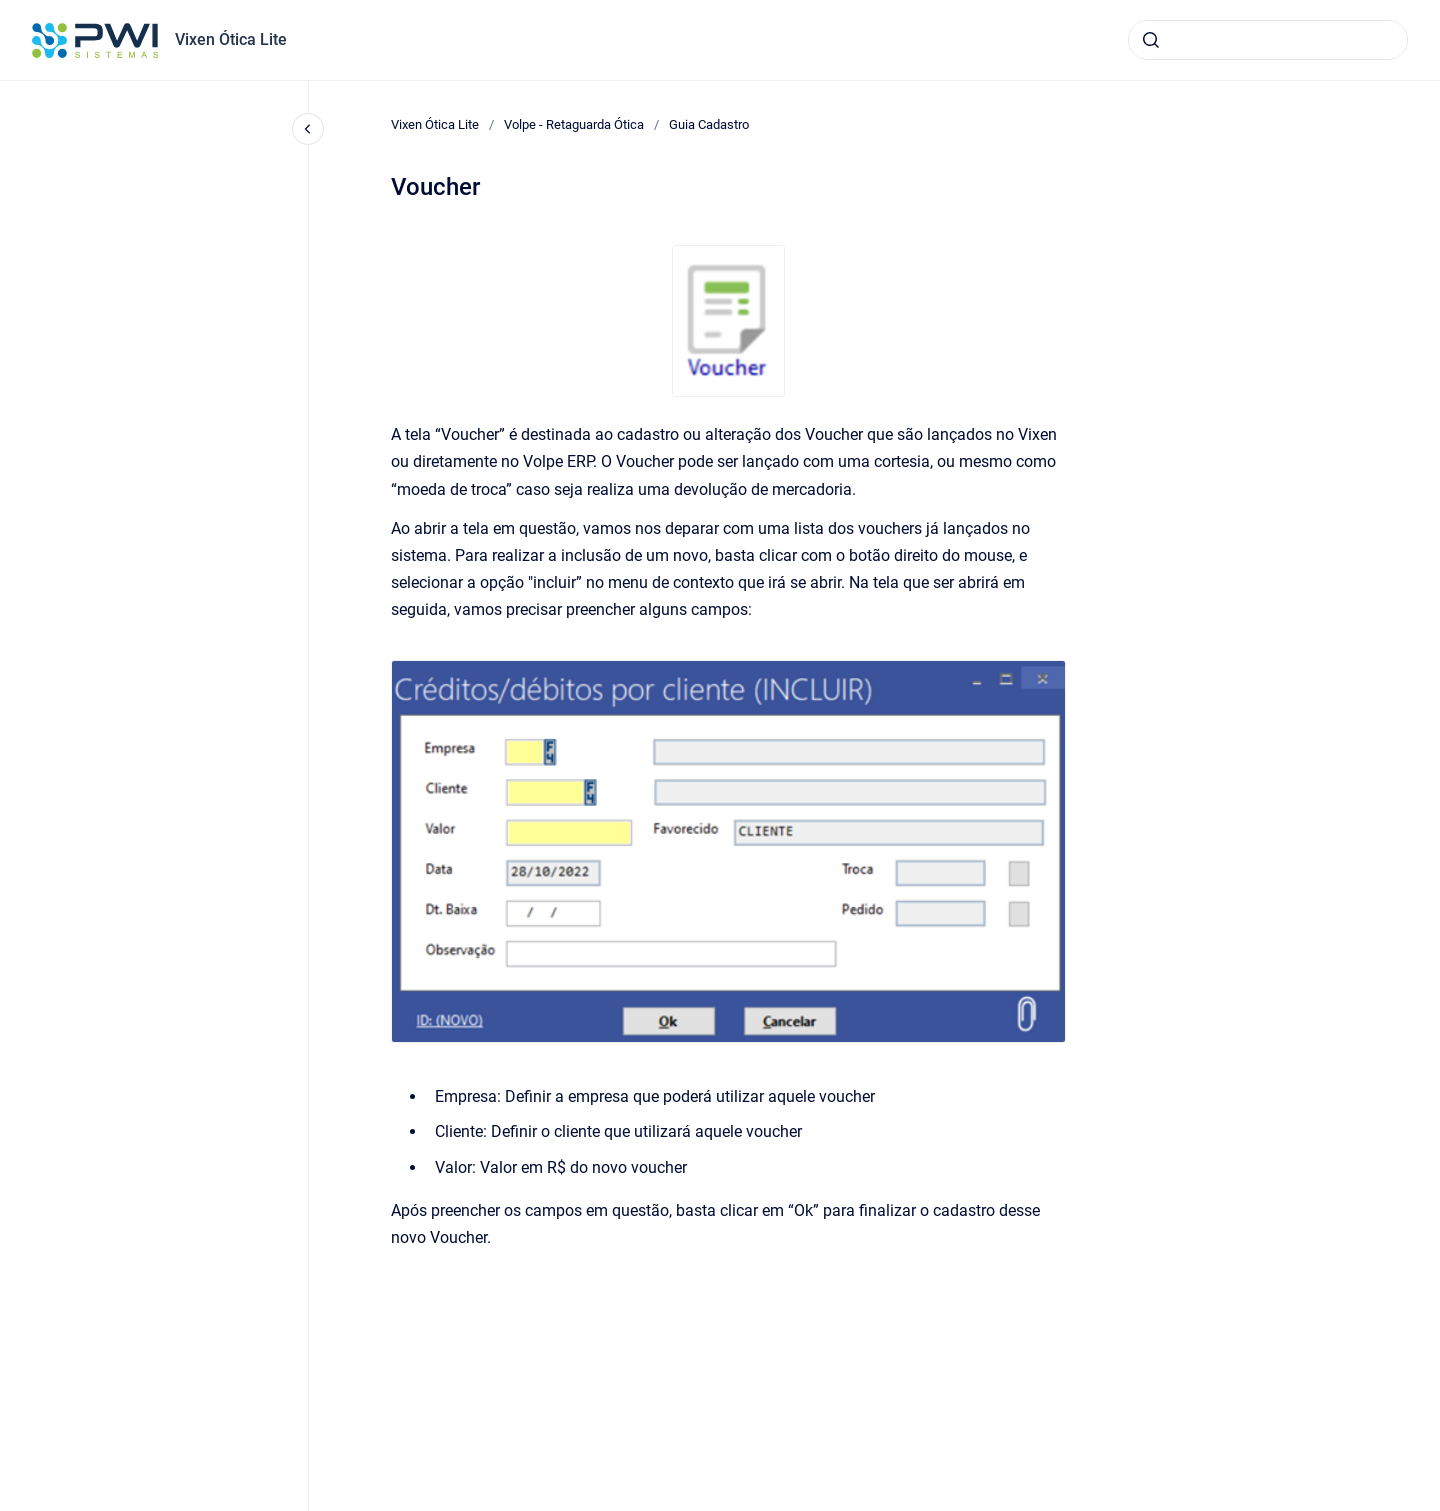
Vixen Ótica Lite (231, 39)
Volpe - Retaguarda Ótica (574, 124)
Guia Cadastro (709, 124)
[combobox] (1268, 40)
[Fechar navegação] (308, 129)
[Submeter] (1151, 40)
